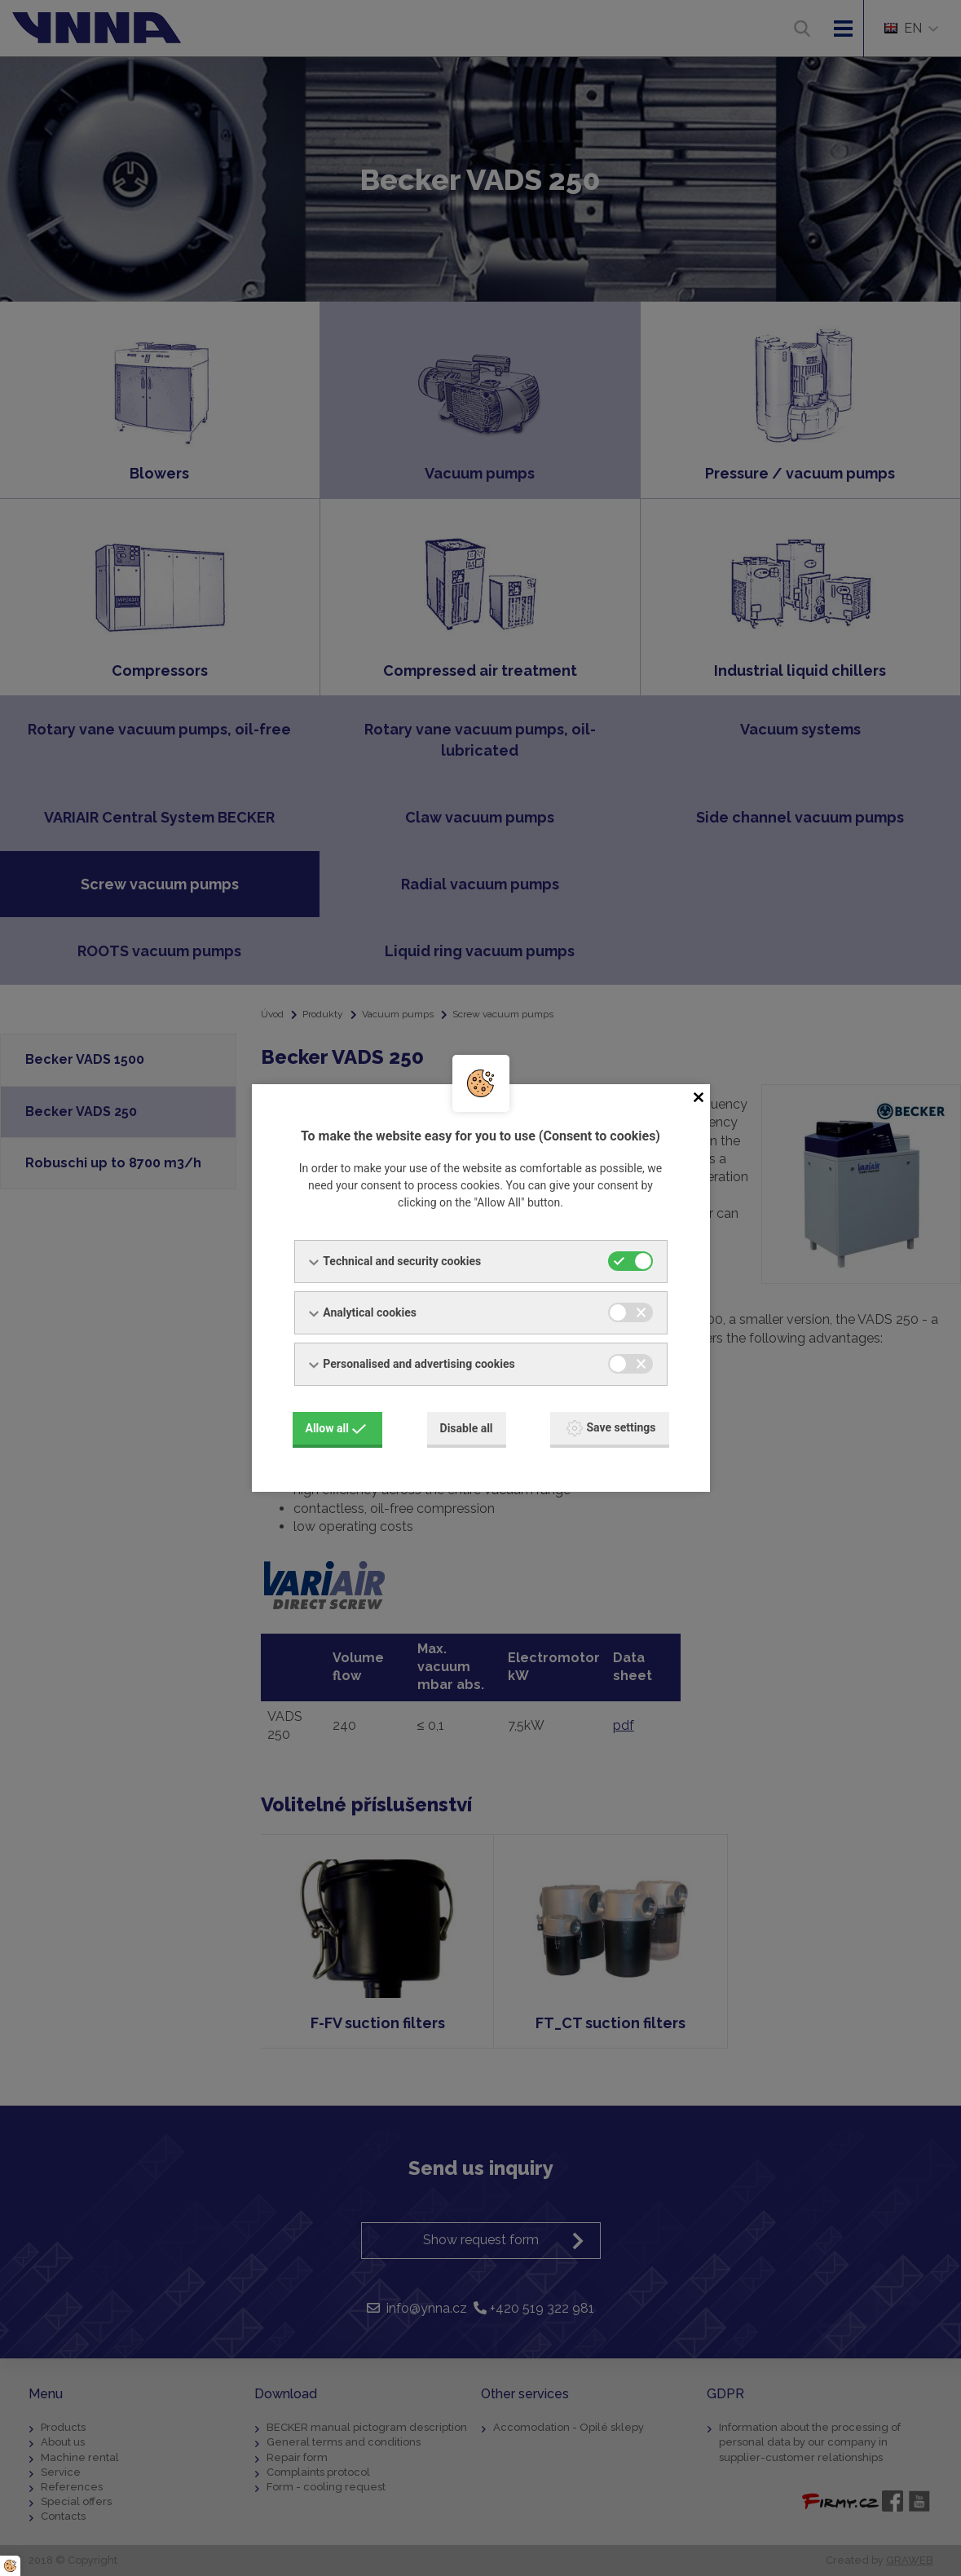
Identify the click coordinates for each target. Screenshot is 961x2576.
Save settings (610, 1428)
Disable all (466, 1428)
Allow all (336, 1428)
